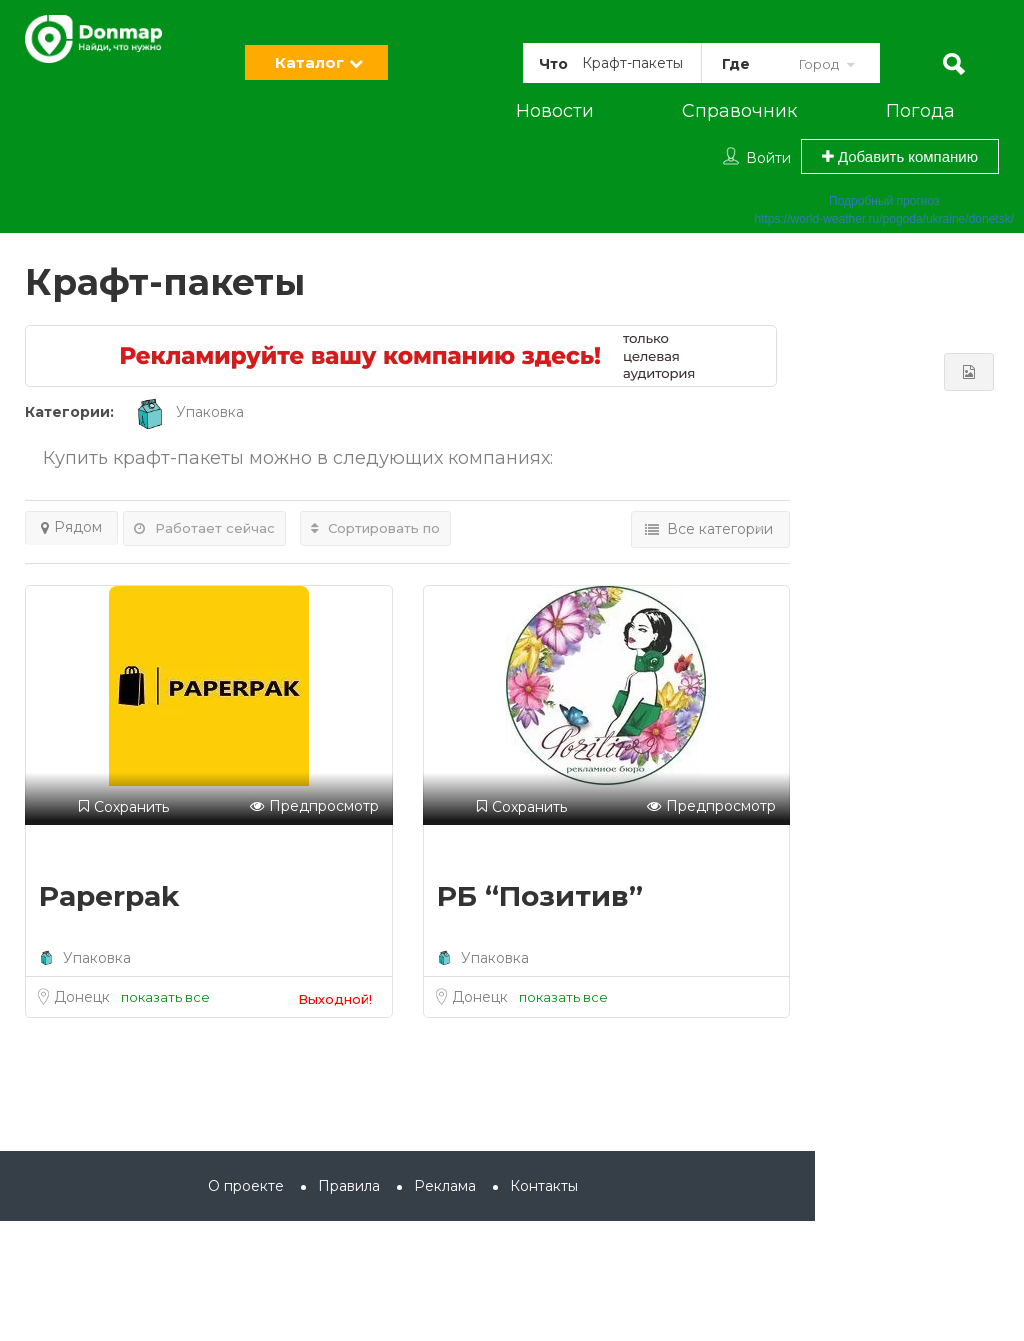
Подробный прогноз (884, 201)
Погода (920, 111)
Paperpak (109, 896)
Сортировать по (375, 528)
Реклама (445, 1186)
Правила (349, 1186)
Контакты (544, 1186)
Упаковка (189, 412)
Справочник (739, 111)
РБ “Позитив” (540, 896)
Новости (555, 111)
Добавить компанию (900, 156)
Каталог (309, 62)
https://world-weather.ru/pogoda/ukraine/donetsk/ (885, 219)
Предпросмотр (314, 806)
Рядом (71, 527)
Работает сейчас (204, 528)
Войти (768, 158)
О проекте (246, 1186)
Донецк (84, 997)
